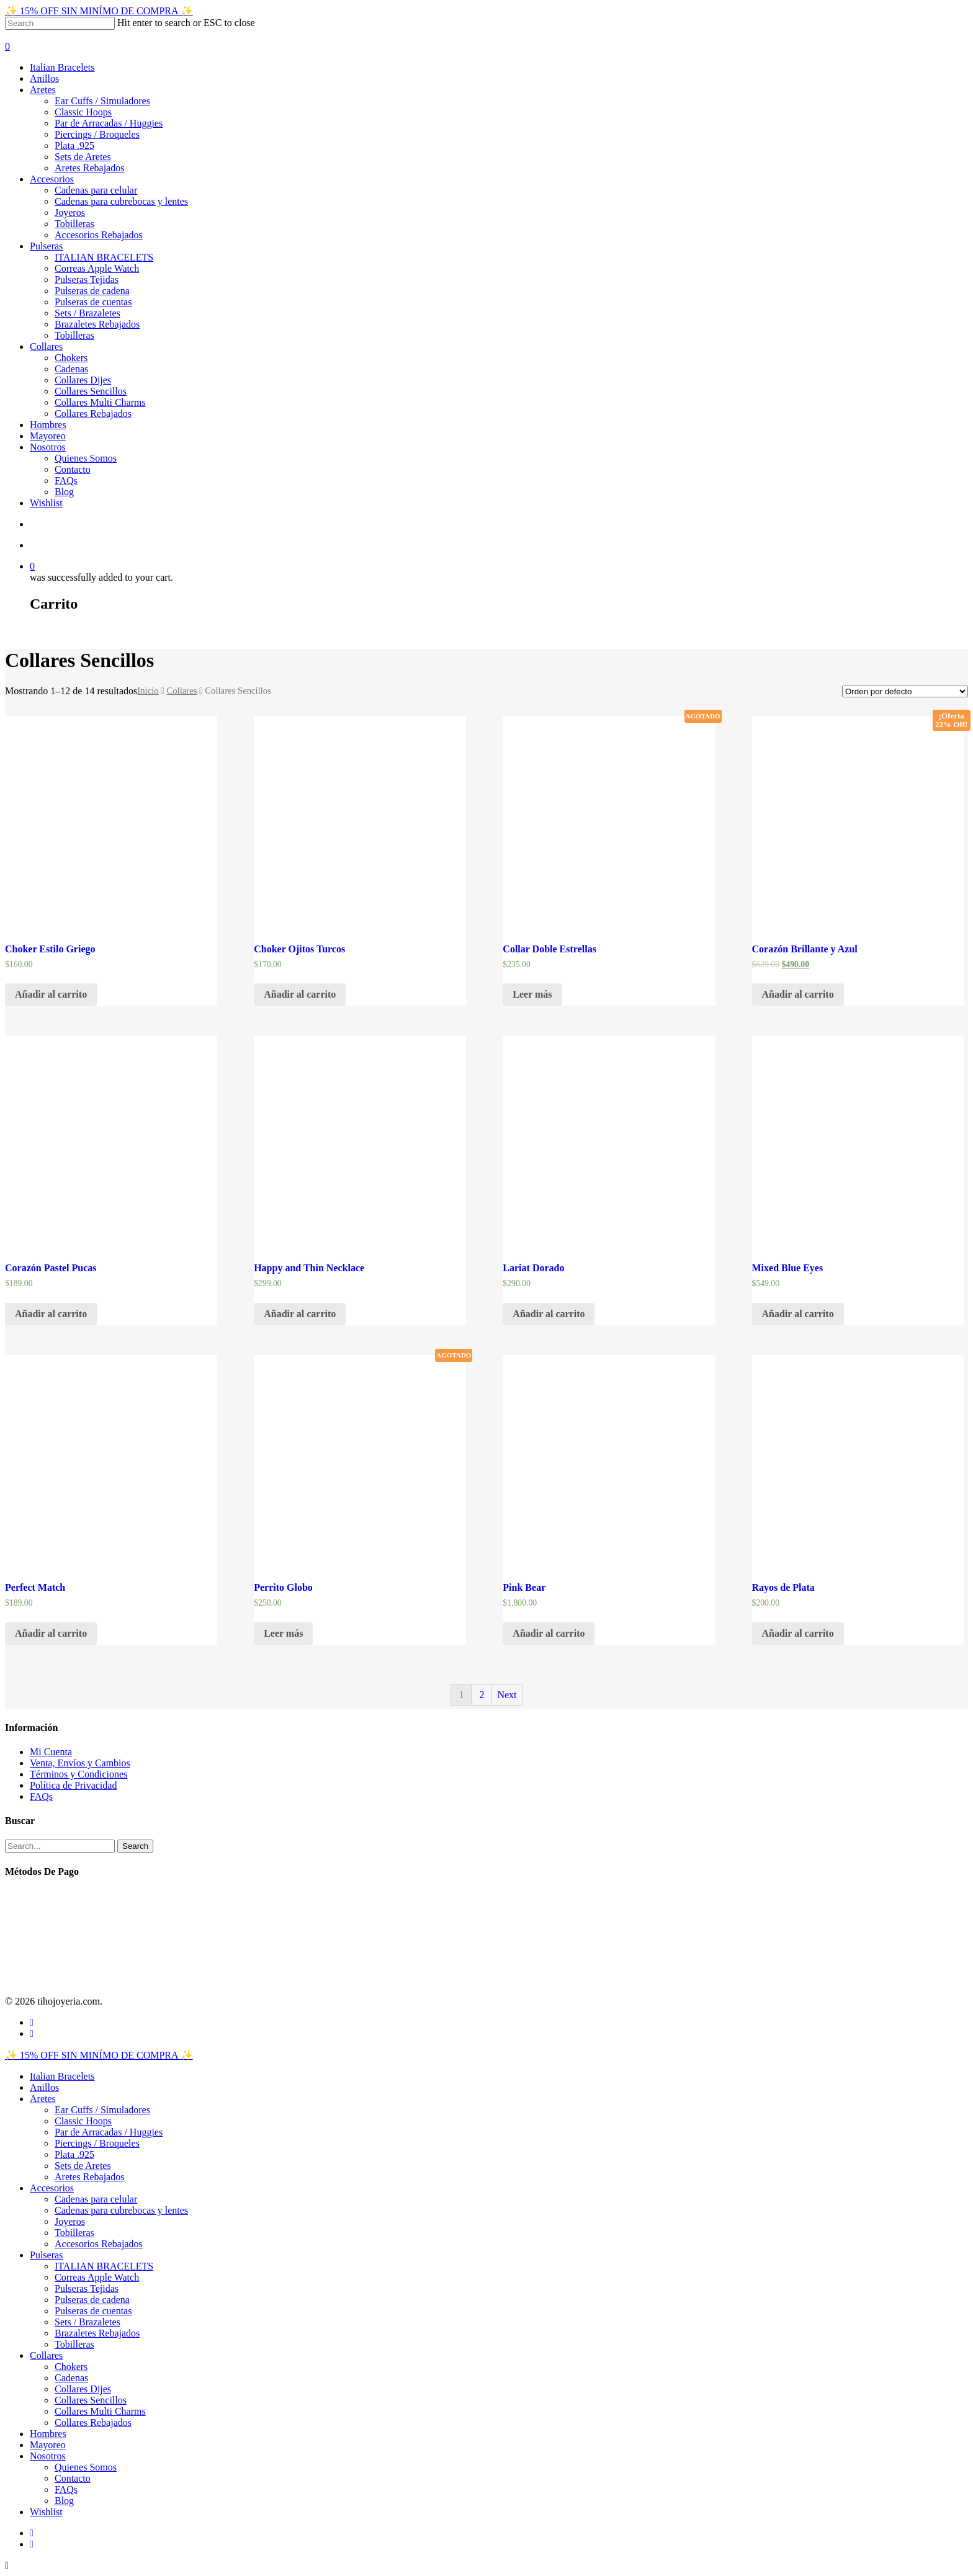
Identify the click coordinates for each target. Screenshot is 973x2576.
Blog (64, 491)
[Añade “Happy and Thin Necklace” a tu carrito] (300, 1314)
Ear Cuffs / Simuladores (102, 101)
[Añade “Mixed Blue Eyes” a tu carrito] (798, 1314)
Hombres (48, 424)
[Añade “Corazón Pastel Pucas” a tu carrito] (51, 1314)
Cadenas (71, 369)
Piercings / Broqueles (97, 134)
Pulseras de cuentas (93, 302)
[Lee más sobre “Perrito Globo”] (283, 1633)
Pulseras (46, 246)
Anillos (44, 78)
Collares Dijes (83, 380)
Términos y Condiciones (78, 1774)
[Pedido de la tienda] (905, 691)
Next (506, 1694)
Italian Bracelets (62, 67)
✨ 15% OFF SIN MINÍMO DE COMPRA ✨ (99, 11)
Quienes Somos (86, 458)
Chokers (71, 357)
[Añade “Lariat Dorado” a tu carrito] (548, 1314)
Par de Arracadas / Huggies (109, 123)
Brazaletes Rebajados (97, 324)
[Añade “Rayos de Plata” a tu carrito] (798, 1633)
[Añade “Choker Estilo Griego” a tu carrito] (51, 994)
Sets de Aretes (83, 156)
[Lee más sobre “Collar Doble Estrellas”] (532, 994)
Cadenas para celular (96, 190)
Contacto (73, 469)
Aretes (43, 89)
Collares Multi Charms (100, 402)
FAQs (66, 480)
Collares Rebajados (93, 413)
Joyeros (70, 212)
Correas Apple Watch (97, 268)
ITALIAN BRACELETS (104, 257)
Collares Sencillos (91, 391)
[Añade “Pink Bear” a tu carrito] (548, 1633)
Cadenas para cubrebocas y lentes (121, 201)
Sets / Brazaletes (87, 313)
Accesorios (52, 179)
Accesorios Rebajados (99, 235)
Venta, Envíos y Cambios (80, 1763)
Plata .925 (74, 145)
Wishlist (46, 503)
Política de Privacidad (73, 1785)
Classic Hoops (83, 112)
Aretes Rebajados (89, 168)
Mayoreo (48, 436)
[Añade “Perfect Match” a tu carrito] (51, 1633)
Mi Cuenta (51, 1751)
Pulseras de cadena (92, 290)
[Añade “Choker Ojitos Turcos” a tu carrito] (300, 994)
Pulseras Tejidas (87, 279)
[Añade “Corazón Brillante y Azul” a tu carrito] (798, 994)
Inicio (147, 690)
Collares (46, 346)
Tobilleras (74, 223)
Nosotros (48, 447)
